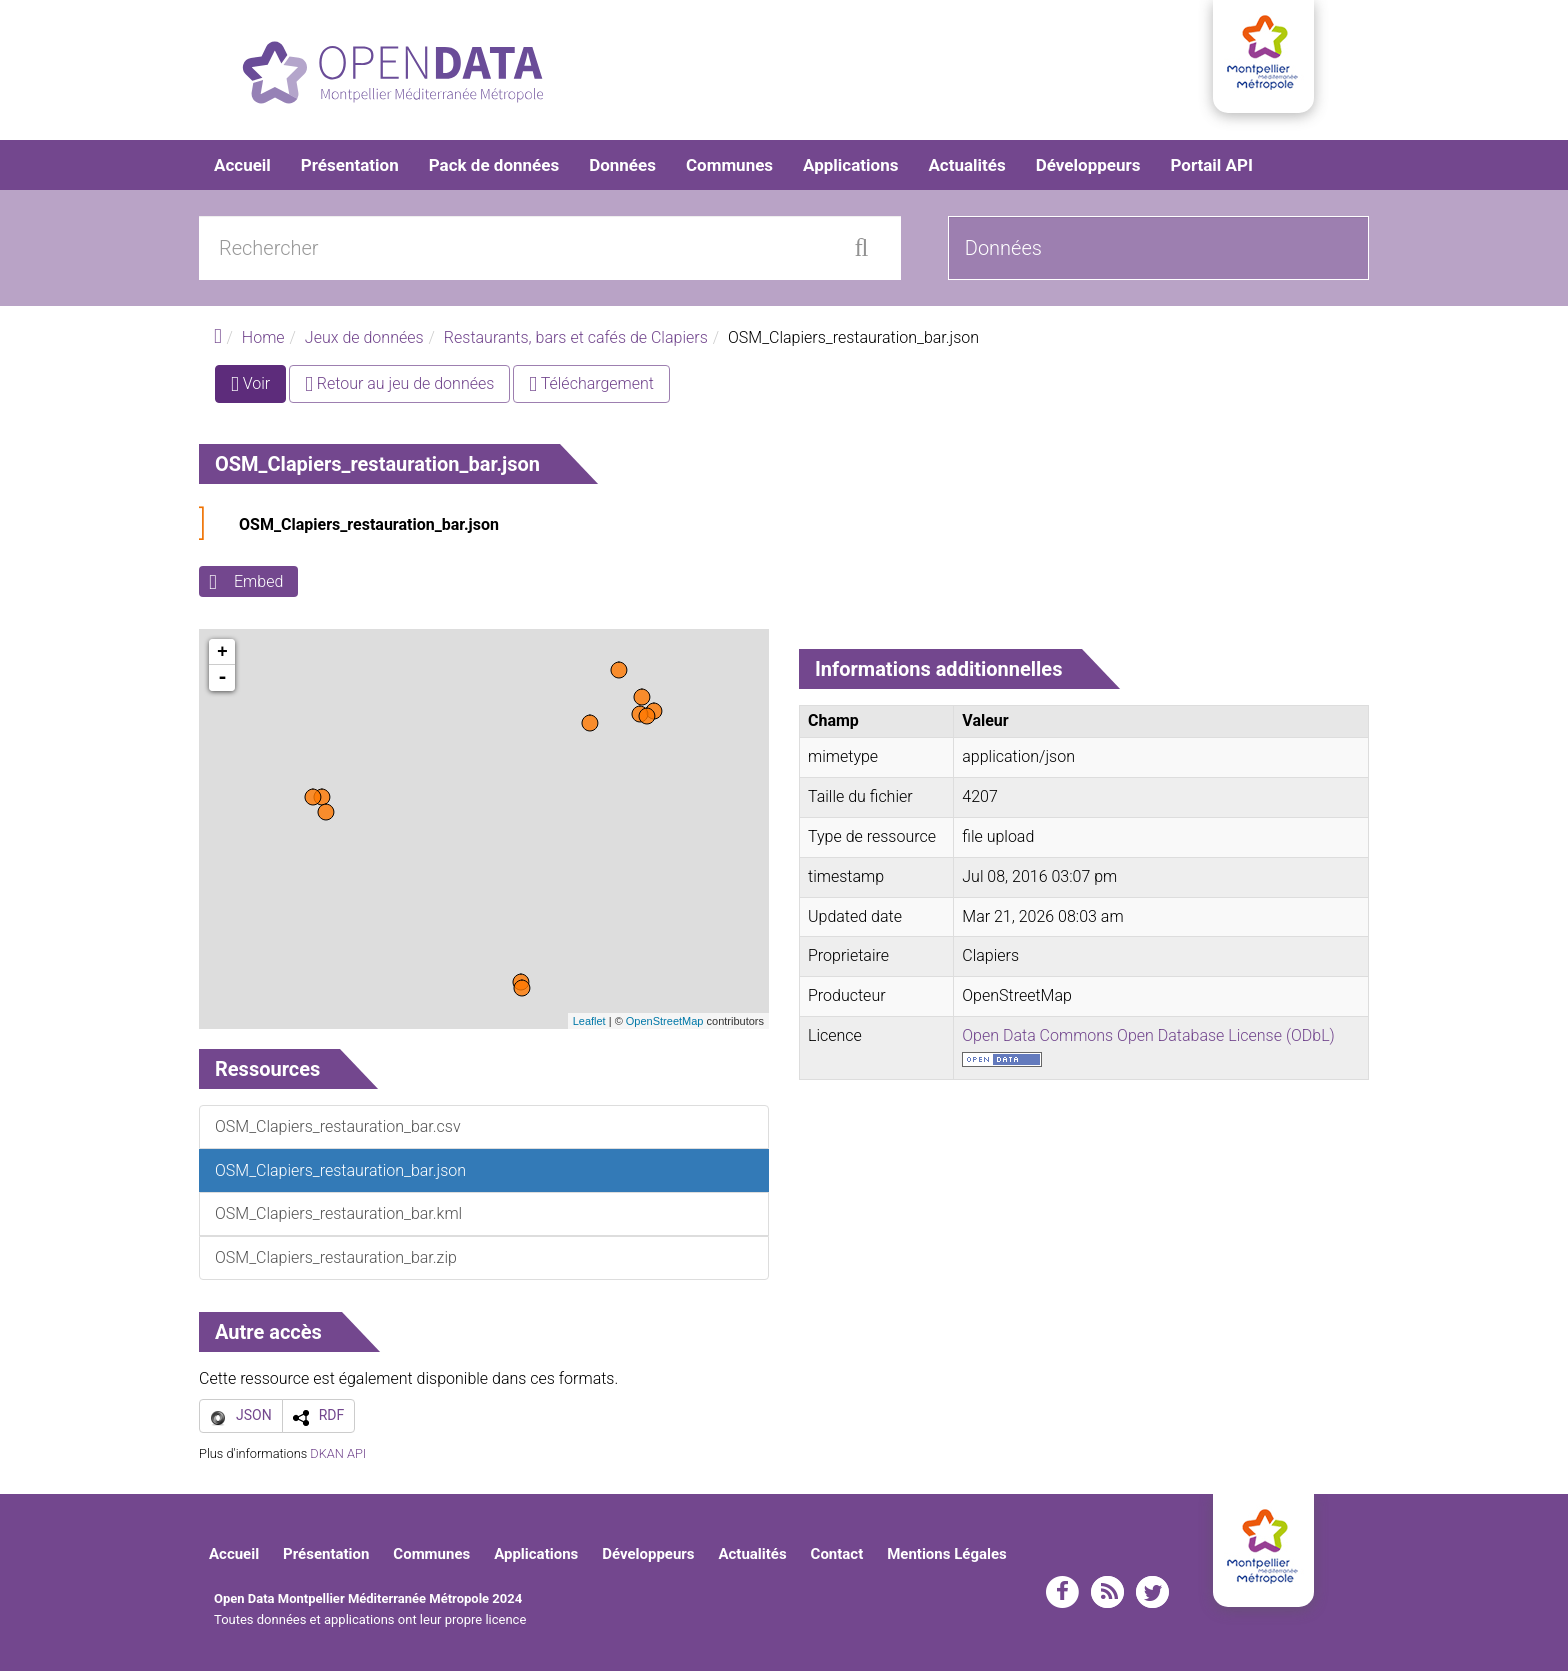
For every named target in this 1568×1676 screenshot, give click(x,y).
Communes (729, 170)
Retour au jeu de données (399, 388)
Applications (850, 170)
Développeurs (1088, 170)
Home (263, 342)
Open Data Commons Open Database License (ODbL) (1148, 1040)
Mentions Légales (947, 1559)
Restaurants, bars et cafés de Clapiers (576, 342)
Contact (837, 1559)
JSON (254, 1420)
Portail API (1211, 170)
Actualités (966, 170)
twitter (1152, 1597)
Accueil (242, 170)
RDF (332, 1420)
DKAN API (338, 1458)
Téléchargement (591, 388)
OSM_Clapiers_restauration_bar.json (369, 529)
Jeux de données (364, 342)
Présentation (350, 170)
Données (622, 170)
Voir (258, 392)
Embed (258, 586)
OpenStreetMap (665, 1026)
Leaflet (589, 1026)
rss (1107, 1597)
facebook (1062, 1597)
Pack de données (494, 170)
